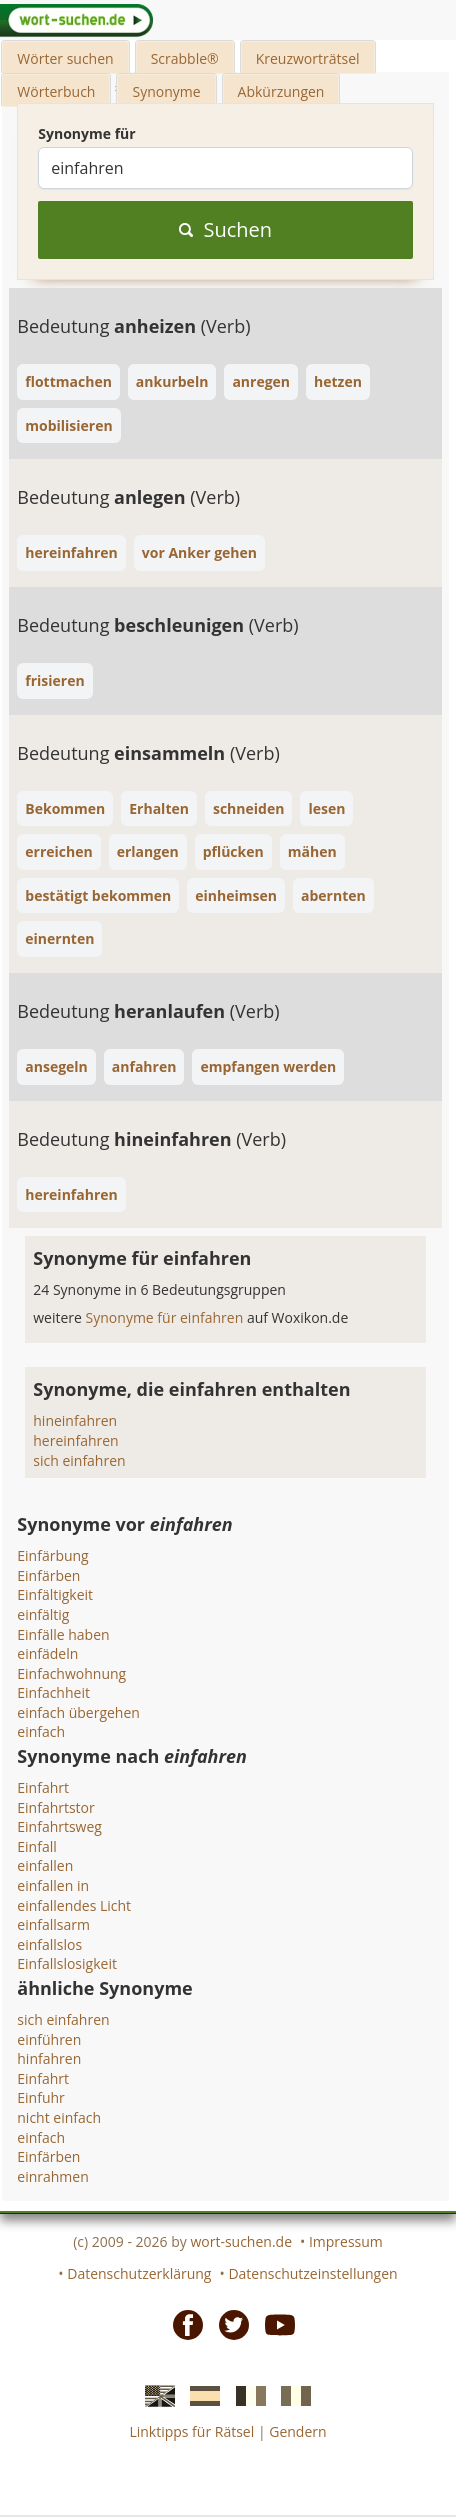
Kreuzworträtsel (308, 58)
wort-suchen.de (241, 2241)
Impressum (346, 2241)
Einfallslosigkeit (67, 1963)
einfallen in (53, 1885)
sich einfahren (79, 1460)
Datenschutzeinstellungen (312, 2273)
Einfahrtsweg (59, 1826)
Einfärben (48, 1575)
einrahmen (52, 2176)
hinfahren (49, 2058)
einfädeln (47, 1653)
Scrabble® (185, 58)
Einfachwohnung (71, 1673)
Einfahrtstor (56, 1807)
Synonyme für (86, 133)
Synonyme (166, 91)
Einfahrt (43, 1787)
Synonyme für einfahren (166, 1317)
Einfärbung (52, 1555)
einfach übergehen (78, 1712)
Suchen (225, 229)
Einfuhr (41, 2097)
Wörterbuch (56, 91)
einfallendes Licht (74, 1905)
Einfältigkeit (55, 1594)
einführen (49, 2039)
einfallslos (49, 1944)
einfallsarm (53, 1924)
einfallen (45, 1865)
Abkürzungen (281, 91)
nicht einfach (59, 2117)
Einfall (36, 1846)
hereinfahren (75, 1440)
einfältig (43, 1614)
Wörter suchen (65, 58)
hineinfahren (75, 1420)
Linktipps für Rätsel (191, 2431)
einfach (41, 1731)
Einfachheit (53, 1692)
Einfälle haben (63, 1634)
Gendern (297, 2431)
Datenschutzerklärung (139, 2273)
